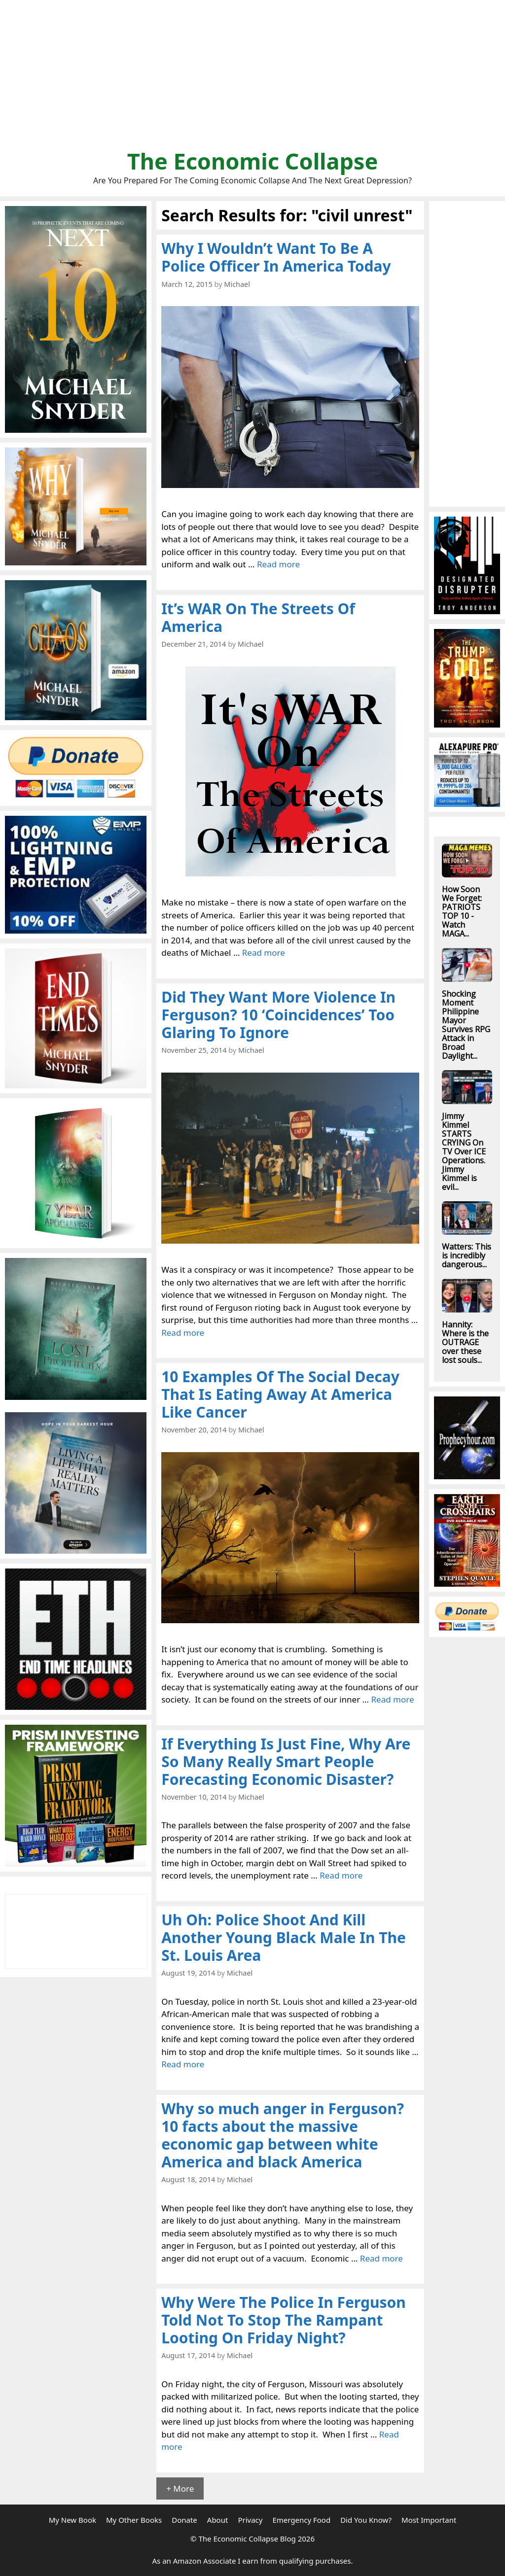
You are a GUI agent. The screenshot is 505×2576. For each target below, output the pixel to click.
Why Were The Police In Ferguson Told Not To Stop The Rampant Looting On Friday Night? (283, 2320)
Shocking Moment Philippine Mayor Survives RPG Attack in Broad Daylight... (466, 1024)
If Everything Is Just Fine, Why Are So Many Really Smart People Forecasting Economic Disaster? (285, 1761)
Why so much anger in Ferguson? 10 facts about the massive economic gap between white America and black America (282, 2135)
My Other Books (134, 2520)
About (217, 2520)
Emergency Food (301, 2520)
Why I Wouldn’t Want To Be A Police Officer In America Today (276, 257)
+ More (180, 2488)
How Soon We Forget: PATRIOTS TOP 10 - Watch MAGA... (462, 911)
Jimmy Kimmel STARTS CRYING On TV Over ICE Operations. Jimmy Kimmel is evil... (464, 1151)
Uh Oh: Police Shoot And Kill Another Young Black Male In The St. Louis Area (283, 1937)
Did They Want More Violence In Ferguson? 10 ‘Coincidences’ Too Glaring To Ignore (278, 1015)
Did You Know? (366, 2520)
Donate (184, 2520)
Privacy (250, 2520)
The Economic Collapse (252, 161)
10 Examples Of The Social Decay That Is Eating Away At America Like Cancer (280, 1394)
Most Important (428, 2520)
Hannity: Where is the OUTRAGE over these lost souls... (465, 1342)
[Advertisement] (252, 79)
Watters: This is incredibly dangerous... (466, 1255)
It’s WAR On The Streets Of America (258, 617)
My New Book (72, 2520)
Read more (278, 564)
